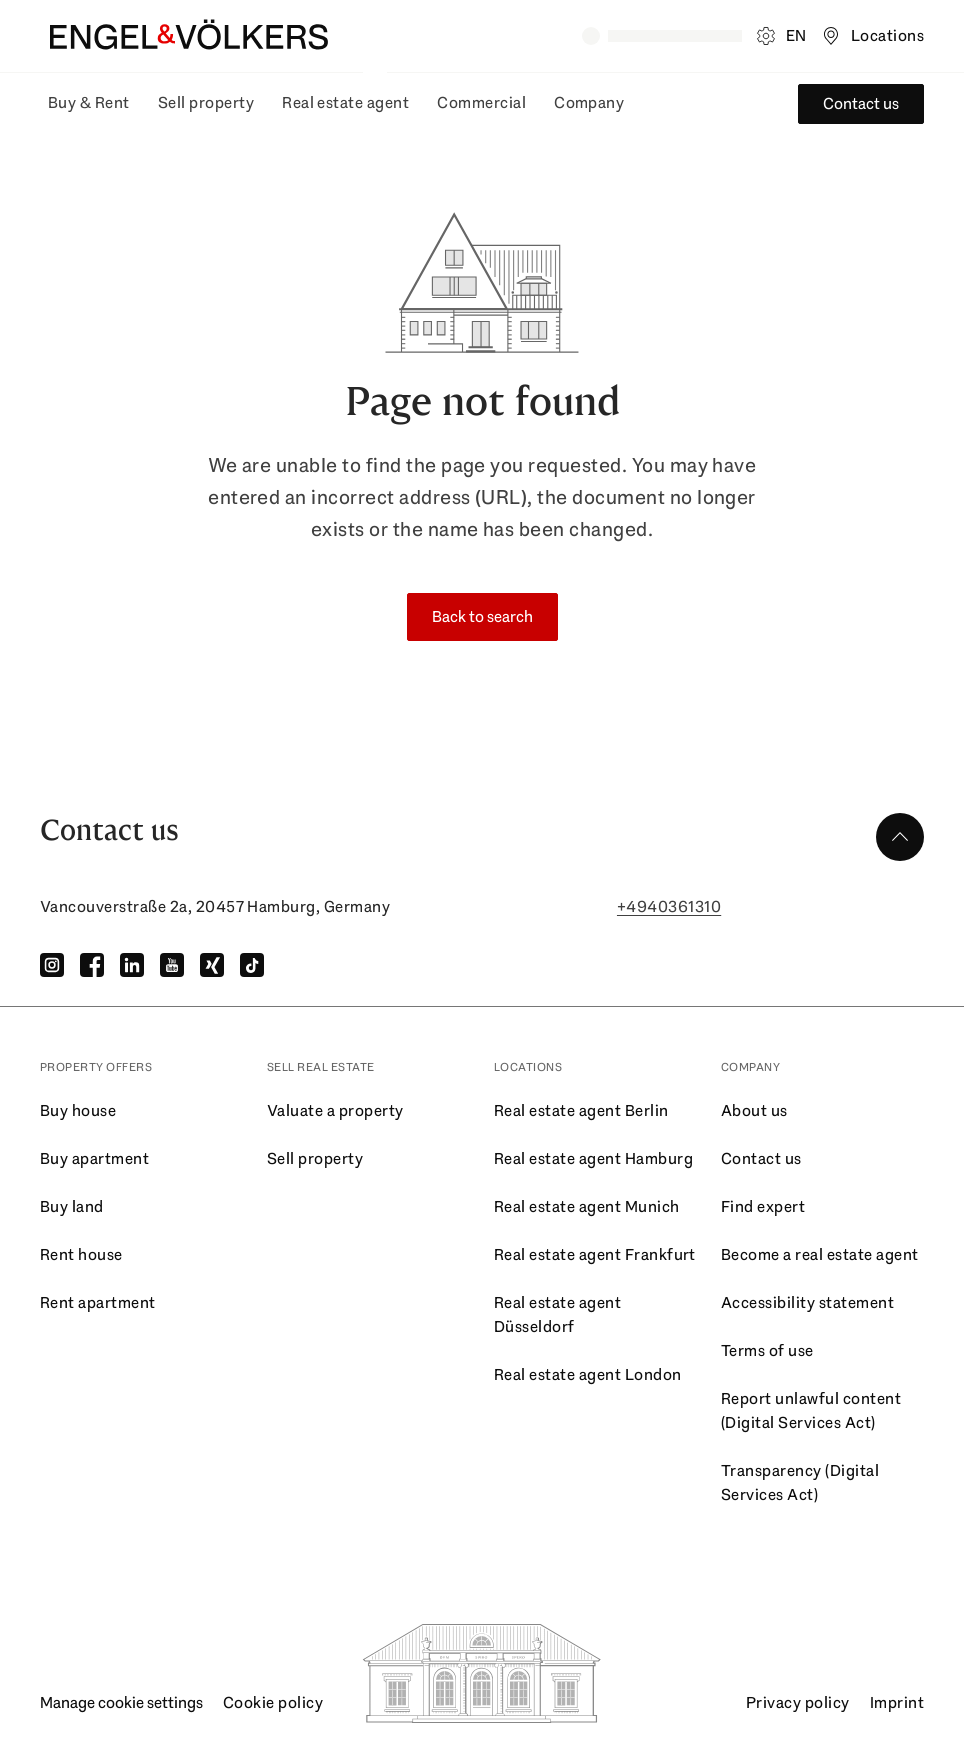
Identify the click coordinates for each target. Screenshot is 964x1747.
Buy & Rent (89, 102)
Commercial (481, 102)
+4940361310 (669, 906)
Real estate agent (345, 102)
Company (589, 102)
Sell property (206, 102)
